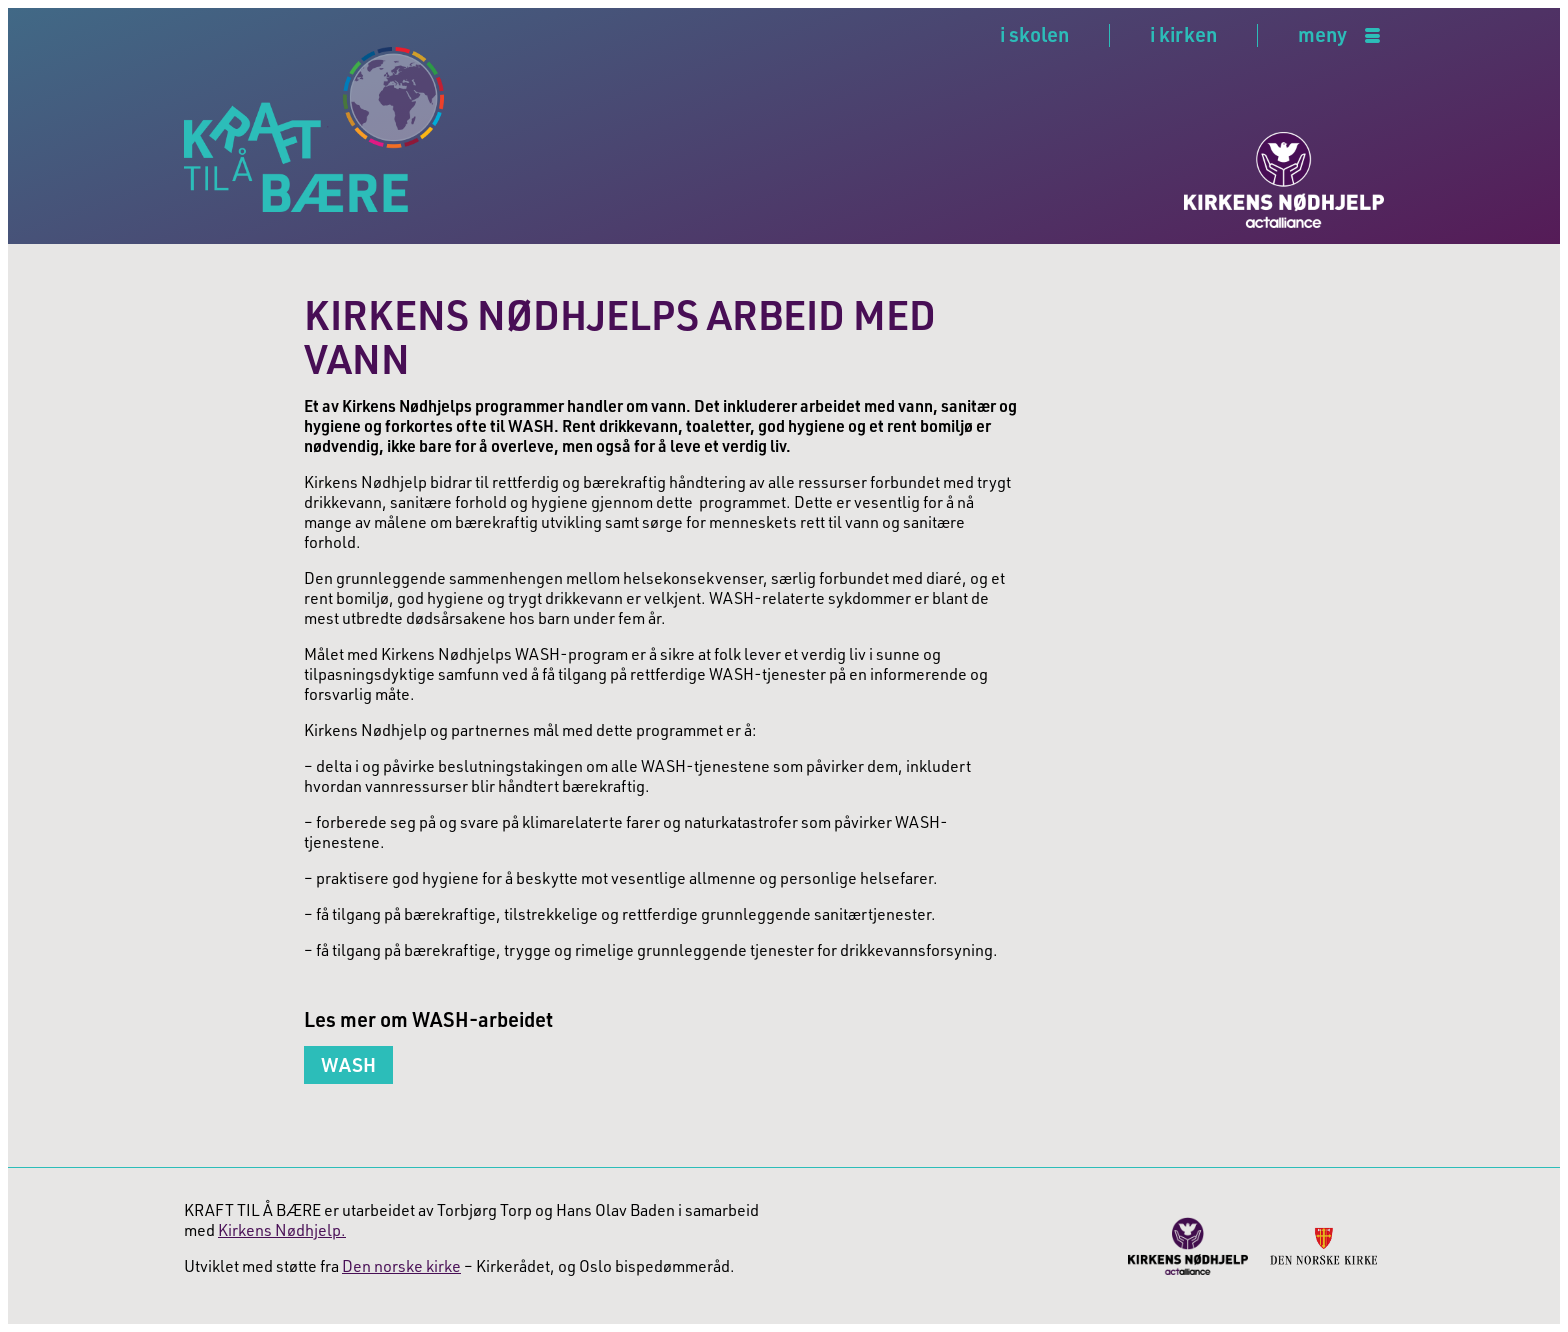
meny (1322, 35)
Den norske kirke (401, 1265)
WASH (348, 1064)
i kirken (1183, 34)
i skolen (1034, 34)
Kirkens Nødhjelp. (282, 1229)
